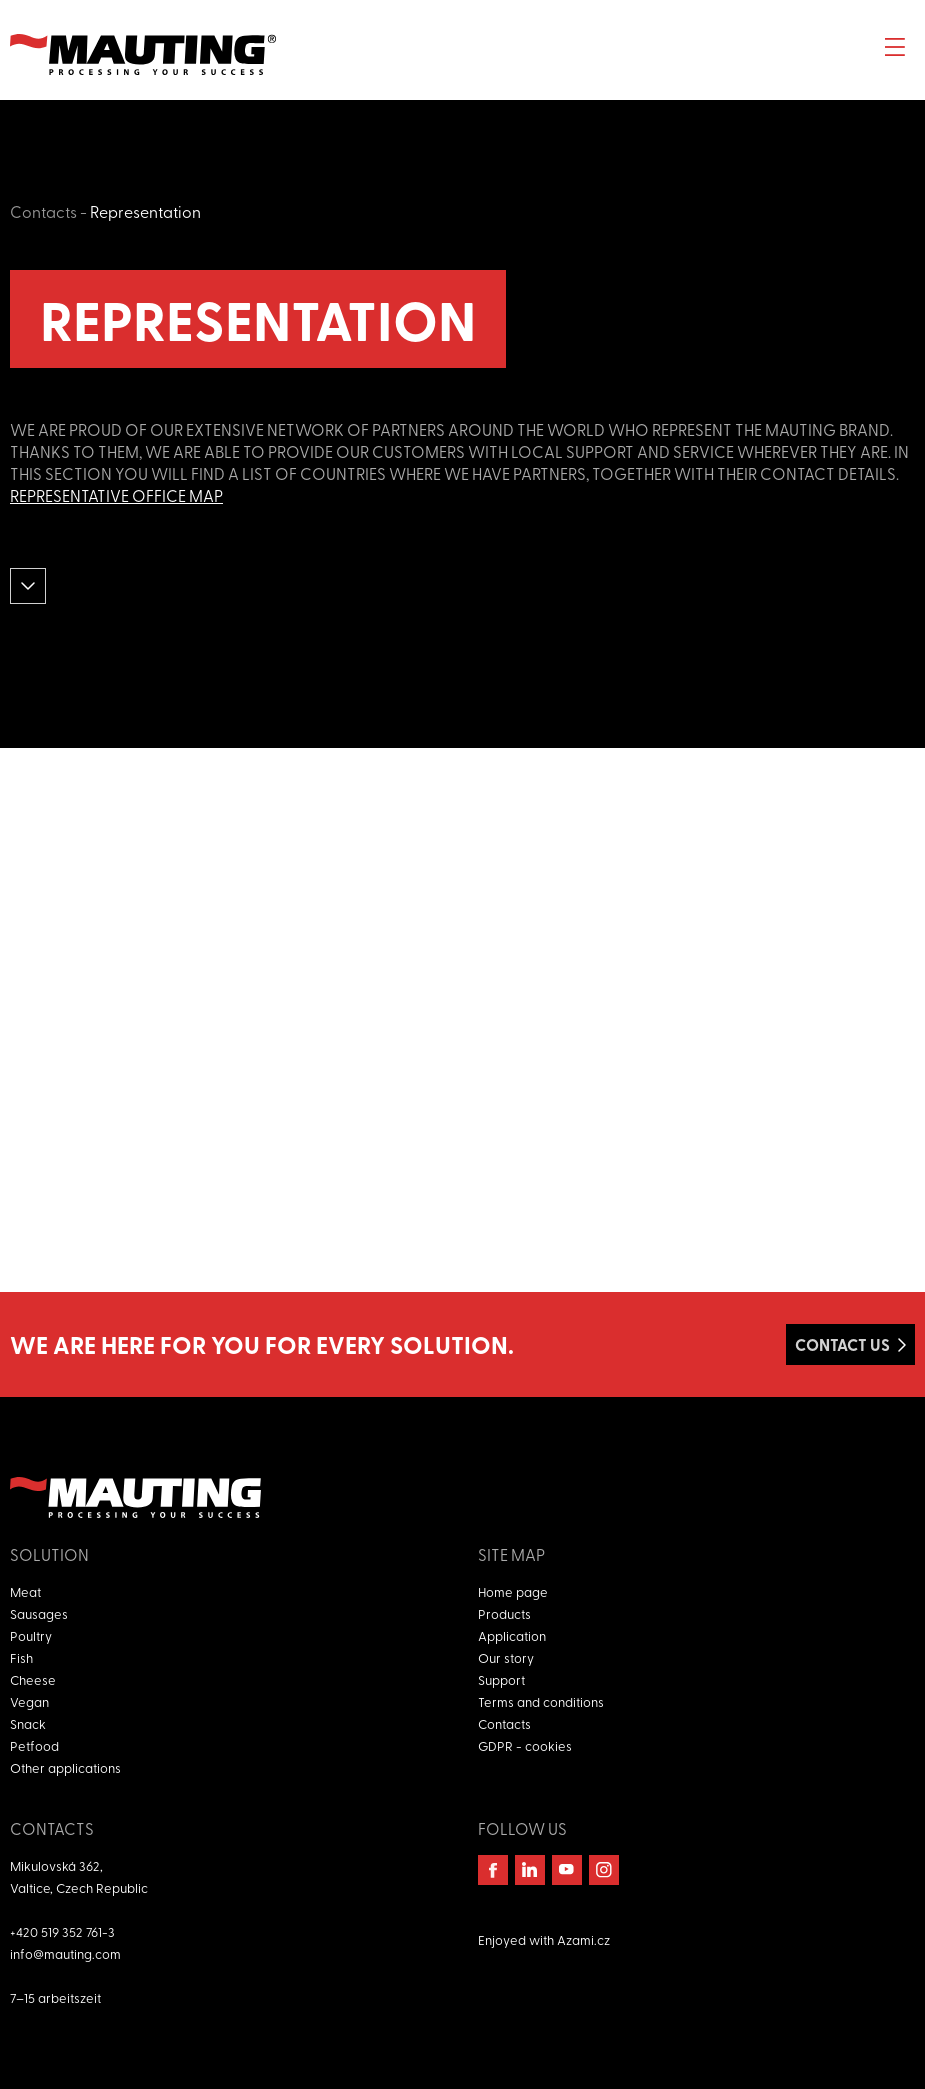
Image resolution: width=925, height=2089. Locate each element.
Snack (28, 1723)
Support (501, 1679)
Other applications (65, 1767)
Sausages (39, 1613)
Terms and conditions (541, 1701)
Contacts (43, 211)
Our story (506, 1657)
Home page (513, 1591)
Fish (21, 1657)
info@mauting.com (65, 1953)
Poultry (31, 1635)
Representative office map (116, 495)
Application (512, 1635)
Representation (145, 211)
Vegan (29, 1701)
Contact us (842, 1344)
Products (504, 1613)
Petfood (34, 1745)
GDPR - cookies (525, 1745)
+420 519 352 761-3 (62, 1931)
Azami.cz (583, 1939)
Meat (25, 1591)
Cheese (33, 1679)
